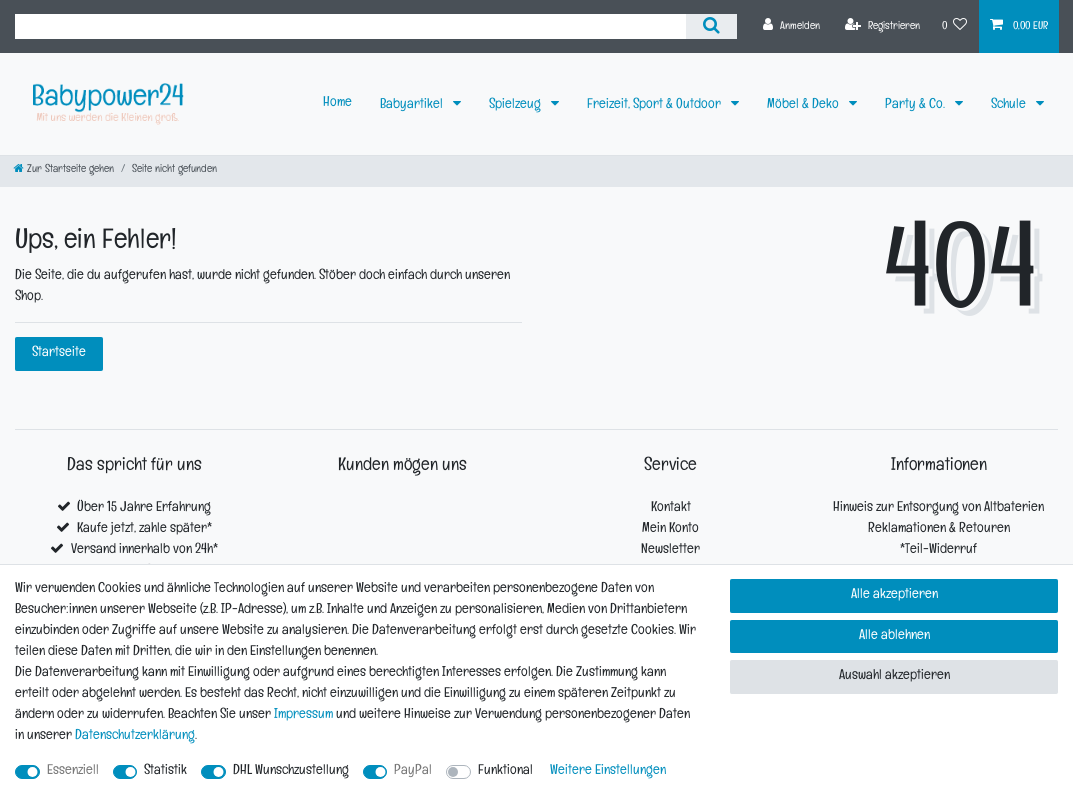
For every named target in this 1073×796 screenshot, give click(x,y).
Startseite (59, 353)
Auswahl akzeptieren (894, 676)
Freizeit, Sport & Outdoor (655, 105)
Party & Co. (916, 105)
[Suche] (711, 26)
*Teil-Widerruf (938, 550)
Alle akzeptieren (894, 595)
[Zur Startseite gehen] (64, 170)
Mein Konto (670, 529)
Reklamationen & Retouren (939, 529)
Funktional (505, 771)
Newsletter (670, 550)
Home (337, 103)
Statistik (165, 771)
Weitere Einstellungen (608, 771)
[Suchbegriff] (350, 26)
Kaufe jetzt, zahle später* (144, 529)
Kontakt (671, 508)
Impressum (303, 715)
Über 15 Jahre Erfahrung (144, 508)
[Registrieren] (882, 26)
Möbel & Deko (804, 105)
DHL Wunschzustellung (291, 771)
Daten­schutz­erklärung (135, 736)
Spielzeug (516, 105)
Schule (1010, 105)
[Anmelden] (791, 26)
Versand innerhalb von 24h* (144, 550)
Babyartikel (413, 105)
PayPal (413, 771)
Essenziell (73, 771)
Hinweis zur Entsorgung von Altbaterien (938, 508)
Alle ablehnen (894, 636)
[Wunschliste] (955, 26)
